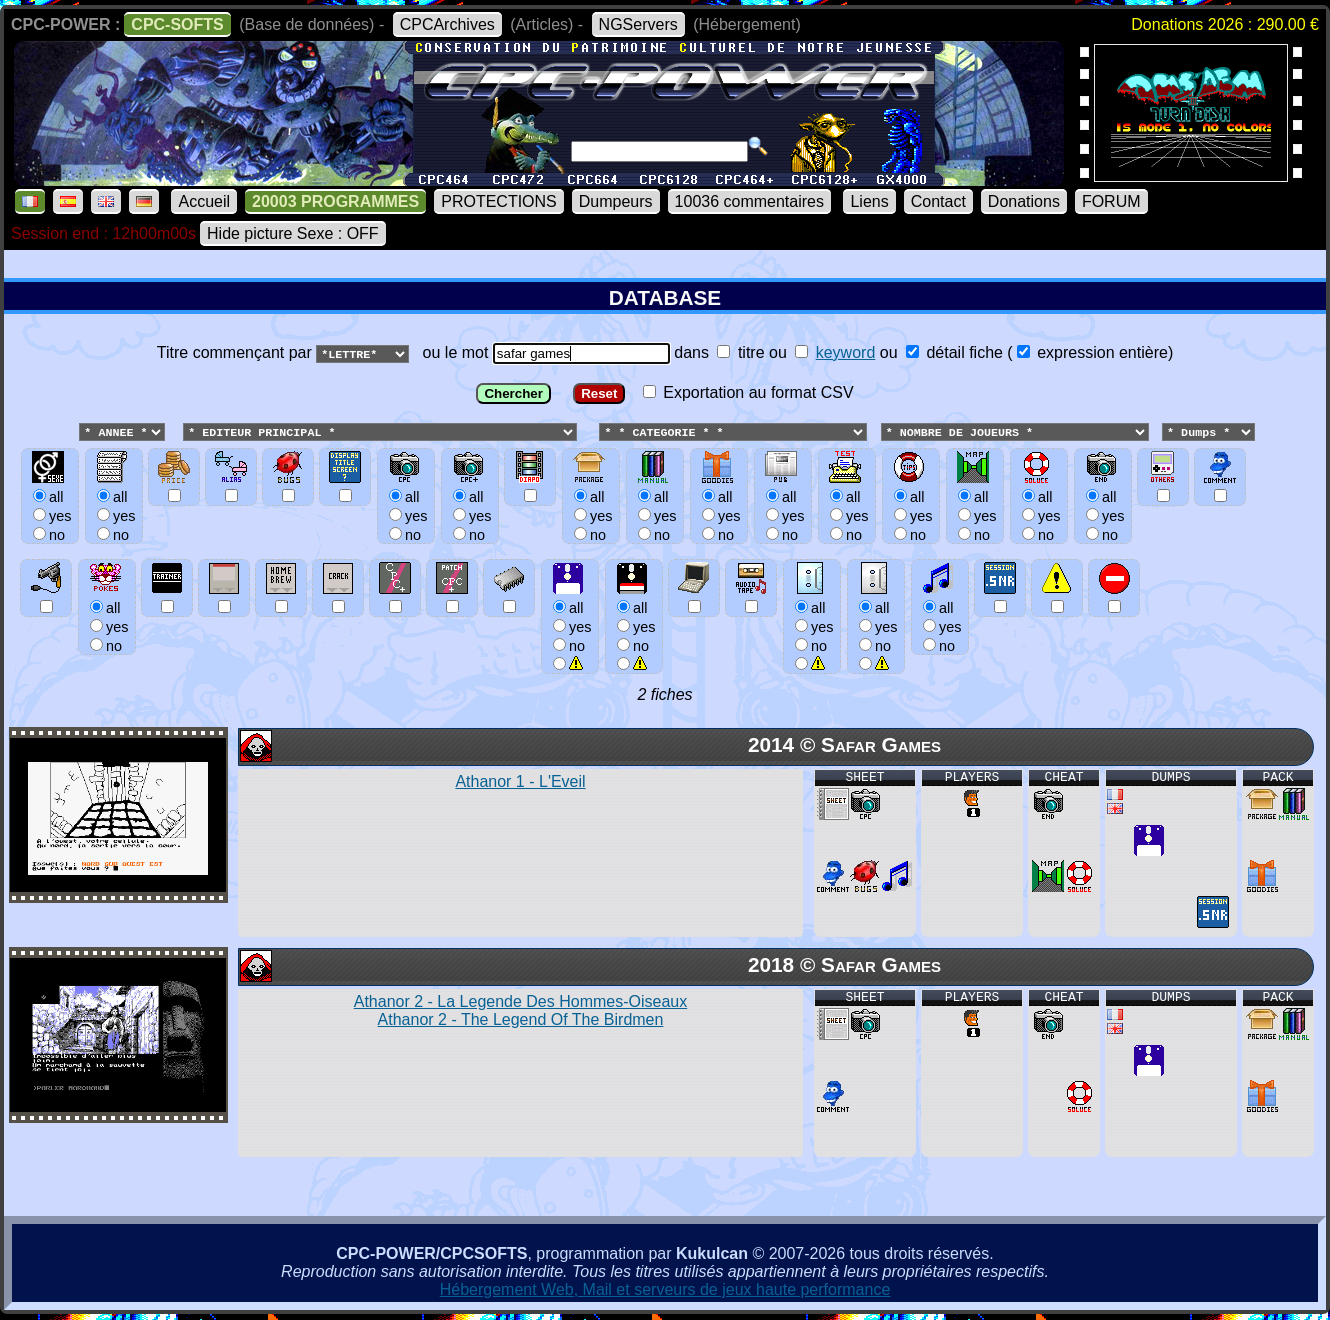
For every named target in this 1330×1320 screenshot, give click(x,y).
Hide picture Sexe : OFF (293, 233)
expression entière (1092, 352)
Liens (869, 201)
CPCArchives (447, 24)
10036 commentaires (749, 201)
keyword (846, 352)
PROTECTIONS (499, 201)
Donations (1024, 201)
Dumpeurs (616, 201)
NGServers (638, 24)
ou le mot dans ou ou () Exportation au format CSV (665, 515)
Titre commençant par (236, 352)
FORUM (1111, 201)
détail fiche (954, 352)
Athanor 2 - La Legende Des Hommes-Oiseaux (521, 1011)
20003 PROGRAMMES (335, 201)
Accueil (204, 201)
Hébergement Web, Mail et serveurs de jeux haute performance (665, 1290)
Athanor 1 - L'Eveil (520, 782)
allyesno (569, 626)
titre (740, 352)
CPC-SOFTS (177, 24)
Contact (938, 201)
